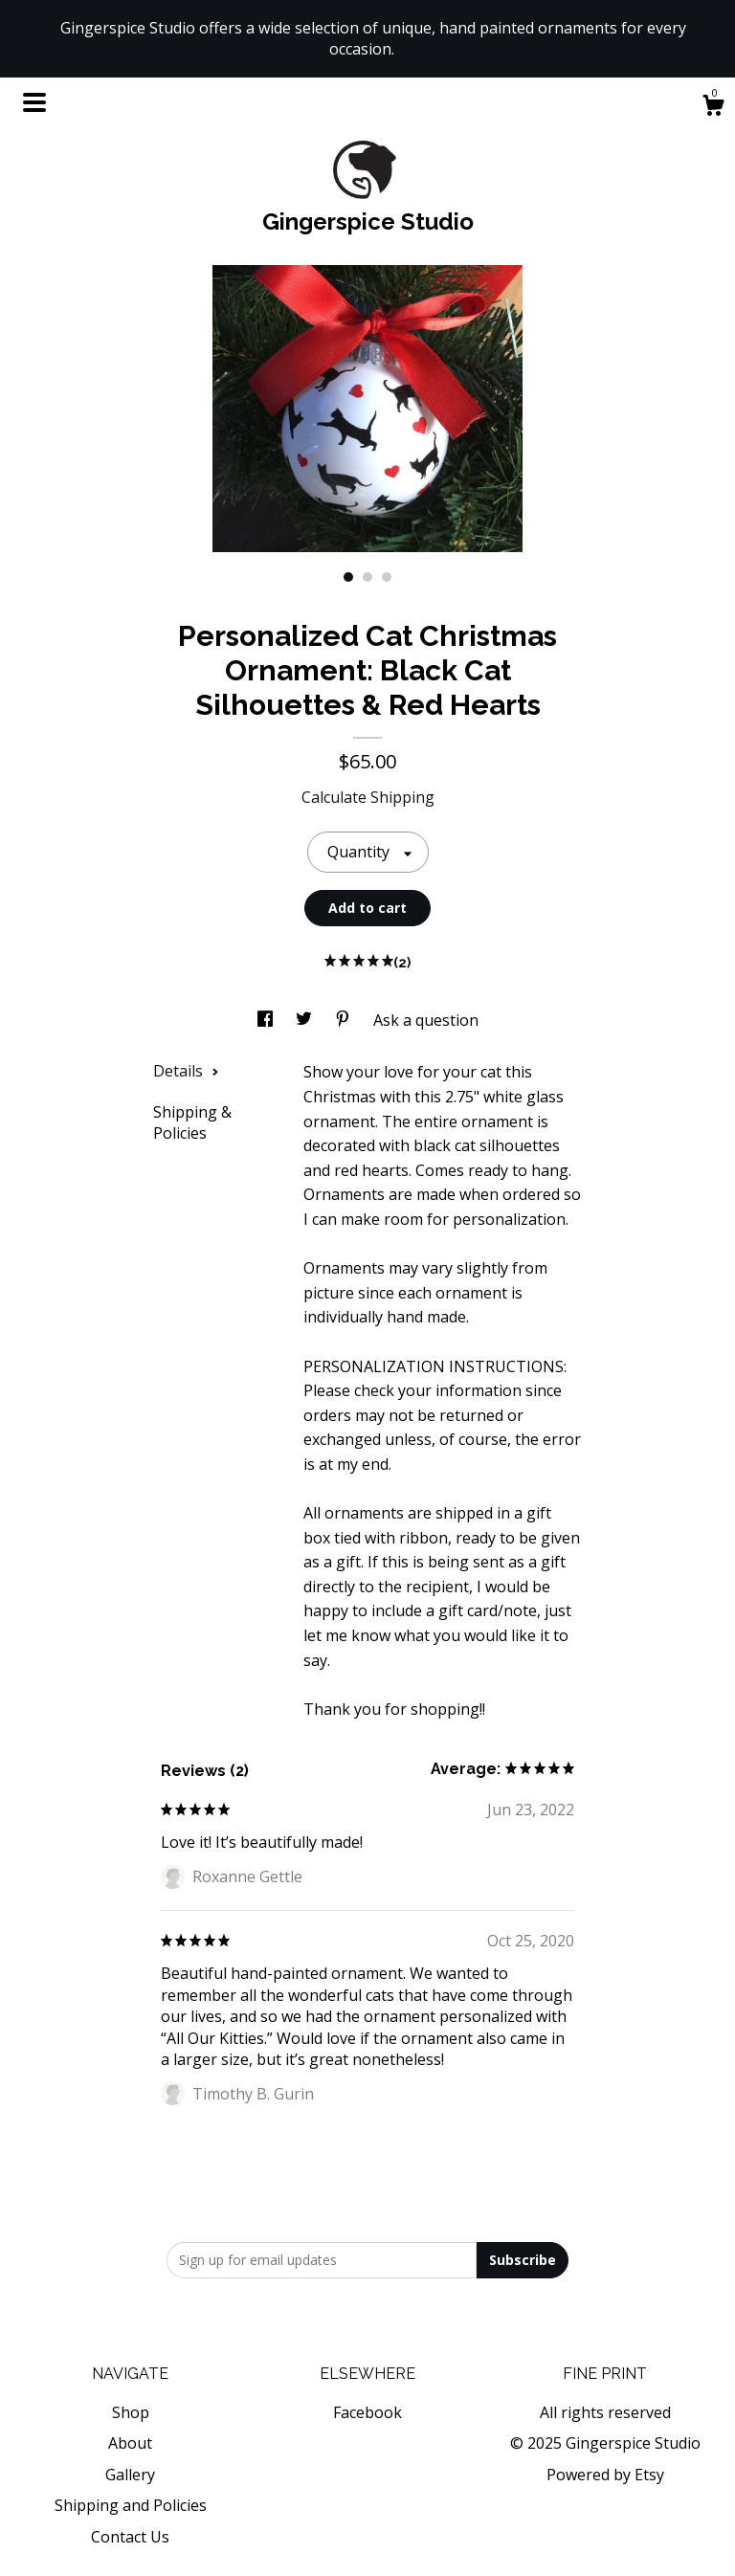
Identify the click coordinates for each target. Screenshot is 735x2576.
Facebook (367, 2412)
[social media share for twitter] (306, 1020)
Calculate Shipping (367, 797)
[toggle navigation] (34, 102)
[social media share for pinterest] (344, 1020)
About (130, 2443)
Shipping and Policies (131, 2505)
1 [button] (348, 577)
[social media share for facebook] (267, 1020)
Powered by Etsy (605, 2474)
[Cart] (713, 107)
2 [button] (367, 577)
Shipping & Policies (192, 1122)
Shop (130, 2412)
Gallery (130, 2474)
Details (186, 1070)
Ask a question (426, 1020)
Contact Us (130, 2536)
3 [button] (386, 577)
